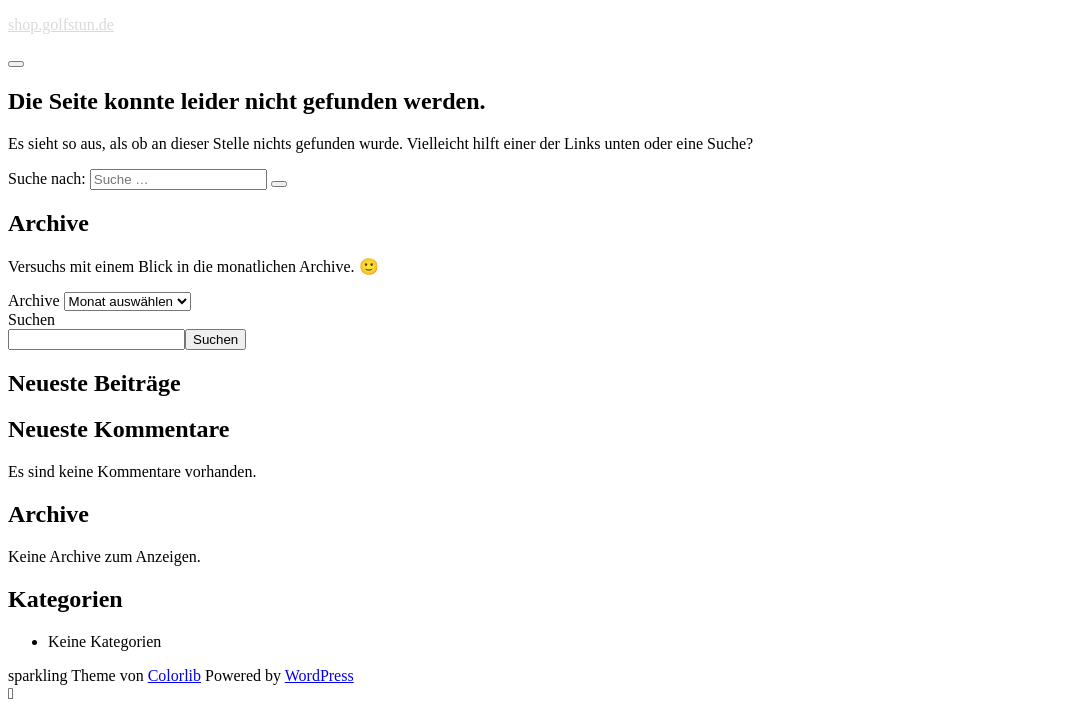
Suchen (31, 319)
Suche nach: (47, 178)
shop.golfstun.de (61, 24)
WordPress (319, 675)
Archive (34, 300)
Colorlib (174, 675)
